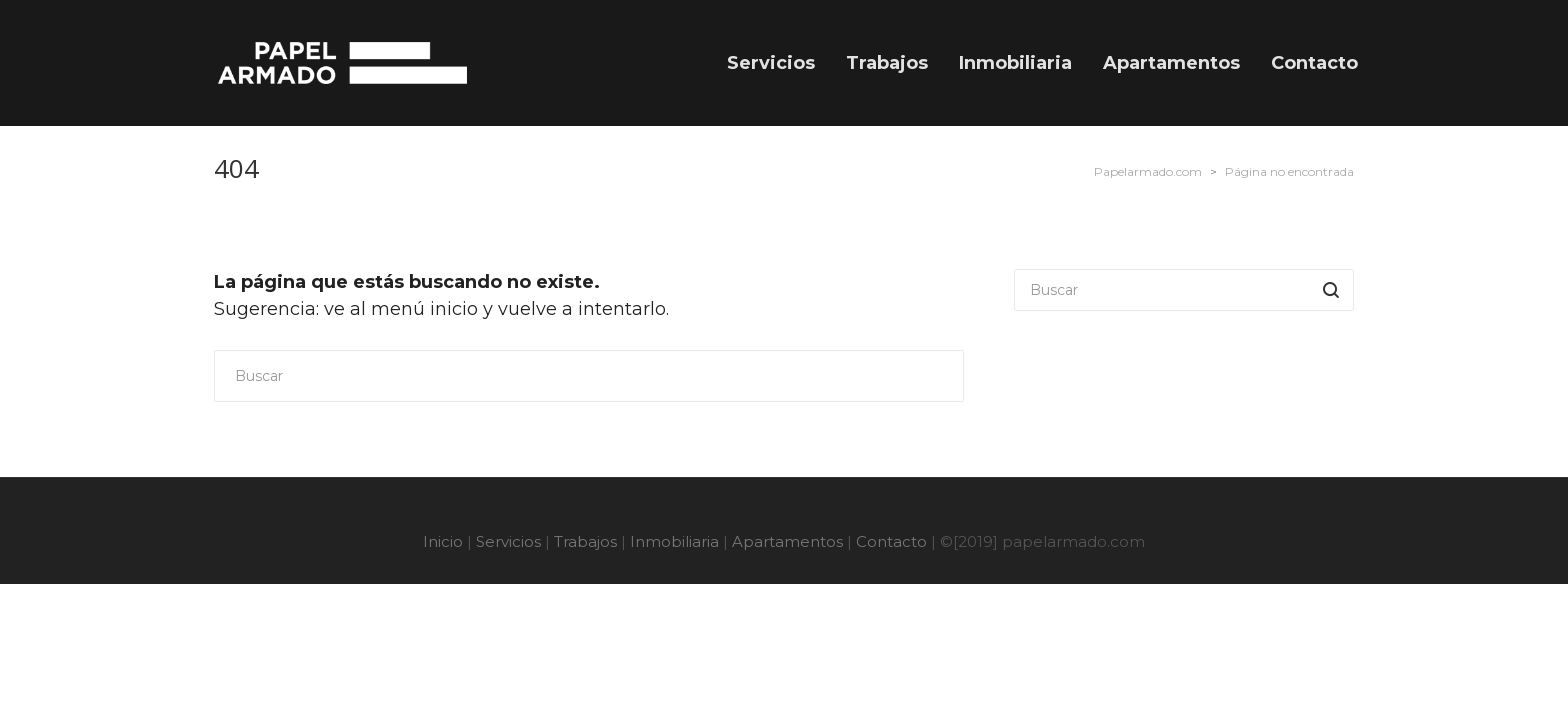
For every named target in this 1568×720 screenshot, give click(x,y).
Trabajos (585, 541)
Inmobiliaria (674, 541)
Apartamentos (787, 541)
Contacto (891, 541)
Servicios (508, 541)
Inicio (443, 541)
